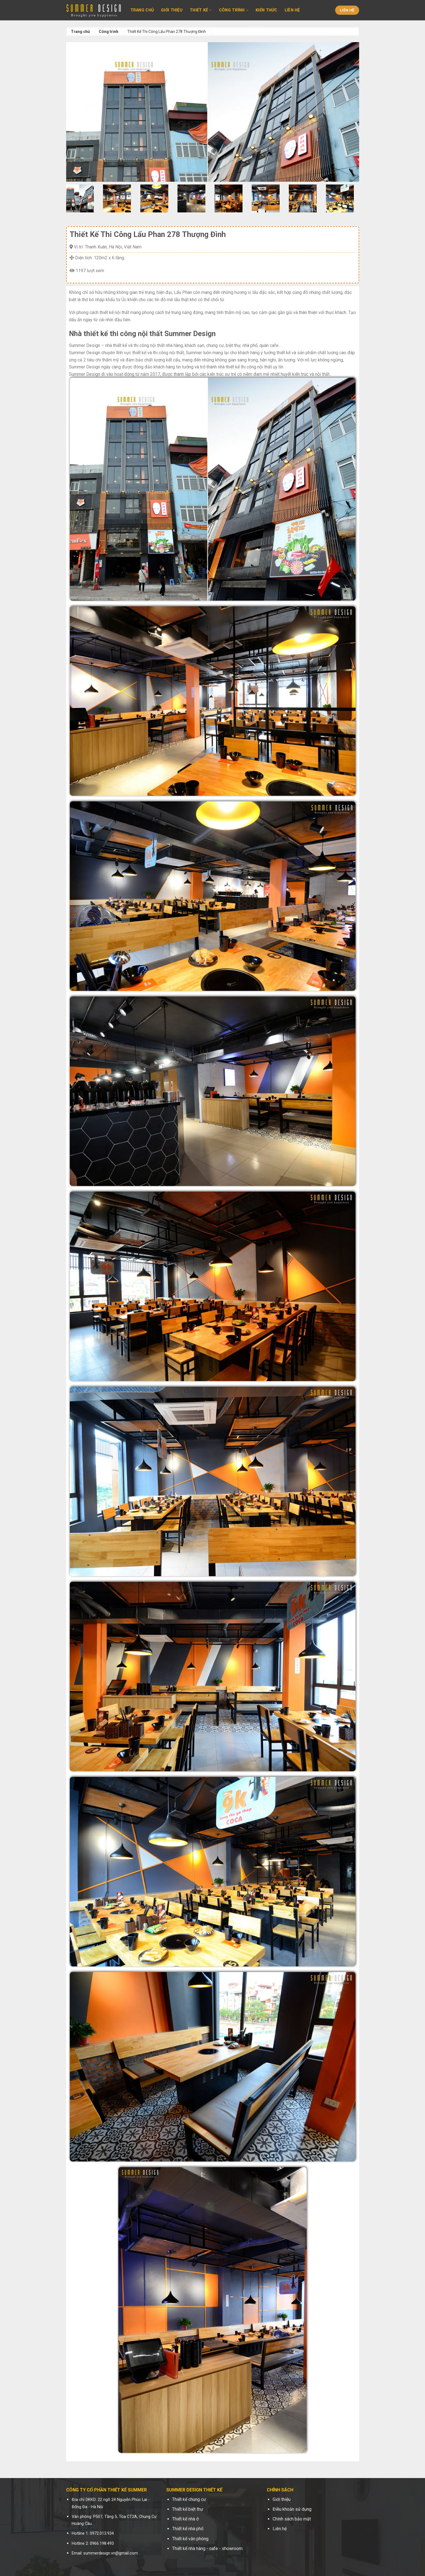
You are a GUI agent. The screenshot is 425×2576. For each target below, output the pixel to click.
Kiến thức (266, 10)
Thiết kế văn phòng (190, 2538)
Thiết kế (201, 10)
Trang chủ (142, 10)
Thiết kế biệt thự (187, 2509)
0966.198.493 (102, 2543)
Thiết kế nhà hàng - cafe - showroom (207, 2548)
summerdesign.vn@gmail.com (110, 2553)
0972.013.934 (102, 2533)
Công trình (233, 10)
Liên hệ (292, 10)
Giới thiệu (172, 10)
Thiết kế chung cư (189, 2499)
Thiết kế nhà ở (185, 2519)
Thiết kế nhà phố (187, 2528)
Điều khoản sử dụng (292, 2509)
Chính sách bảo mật (292, 2519)
